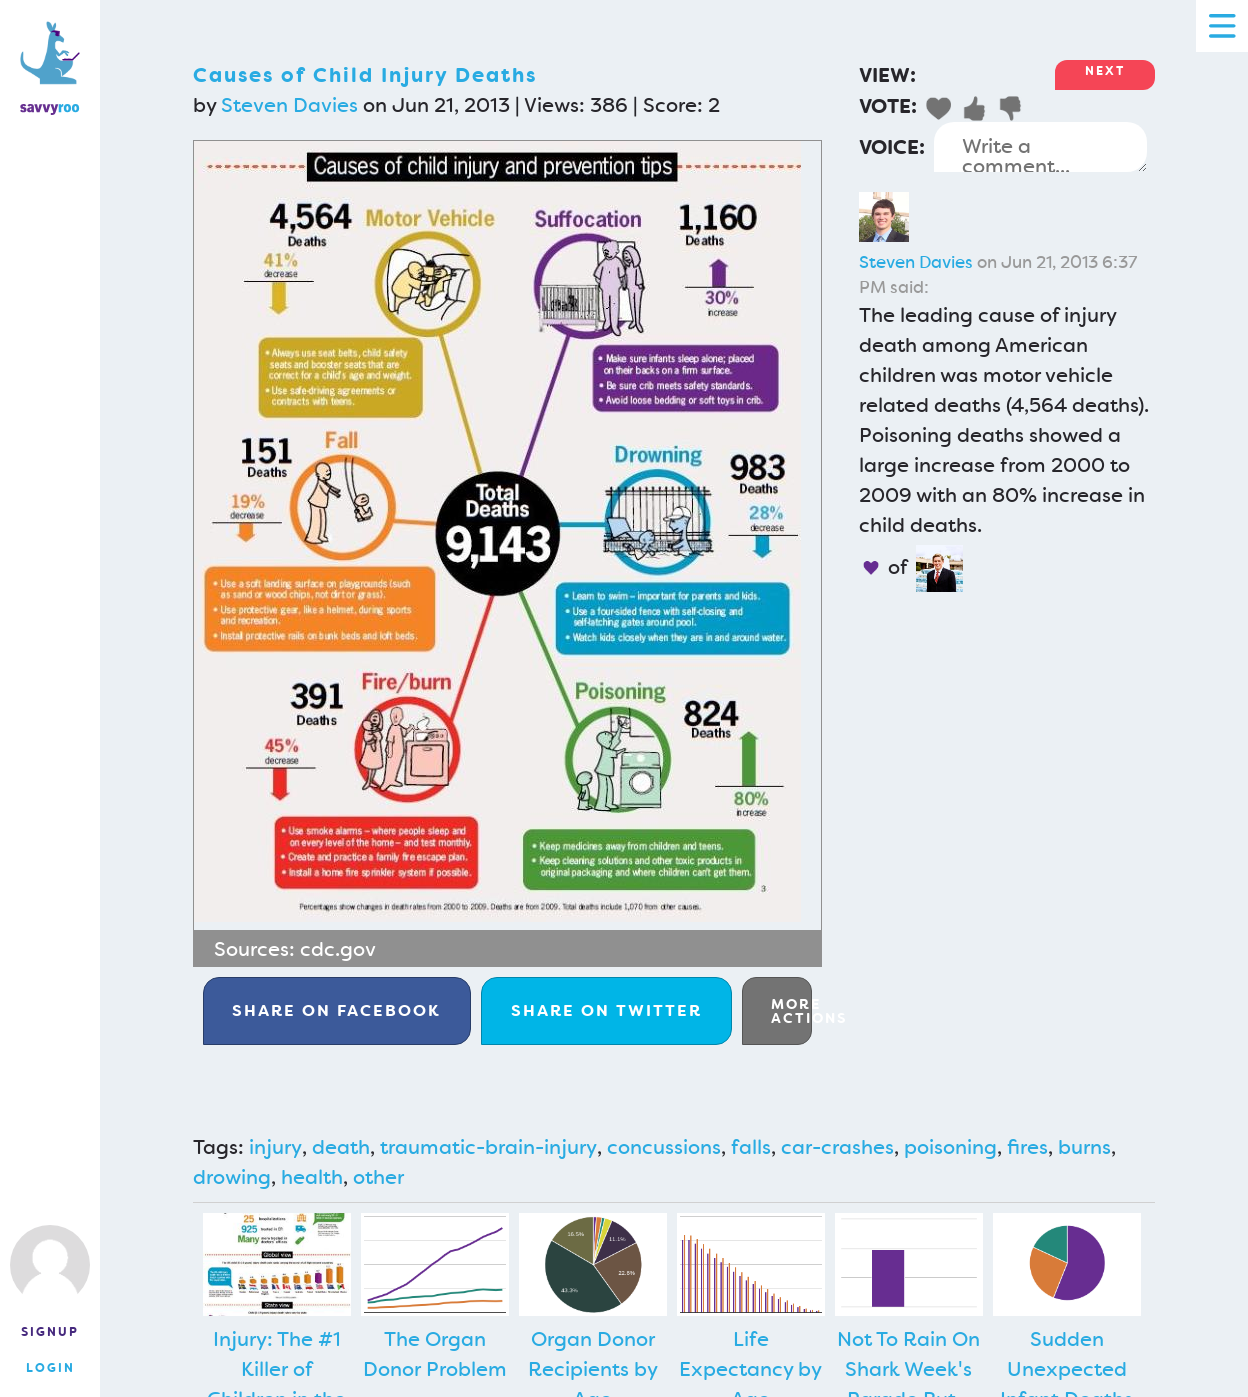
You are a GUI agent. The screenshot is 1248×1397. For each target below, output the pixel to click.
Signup (50, 1332)
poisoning (950, 1147)
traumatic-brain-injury (488, 1147)
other (378, 1177)
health (312, 1177)
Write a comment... (1040, 147)
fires (1027, 1147)
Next (1105, 71)
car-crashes (837, 1147)
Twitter (606, 1010)
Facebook (336, 1010)
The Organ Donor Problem (435, 1354)
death (341, 1147)
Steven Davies (289, 105)
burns (1084, 1147)
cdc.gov (338, 949)
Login (50, 1368)
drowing (232, 1177)
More (791, 1011)
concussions (664, 1147)
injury (275, 1147)
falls (751, 1147)
